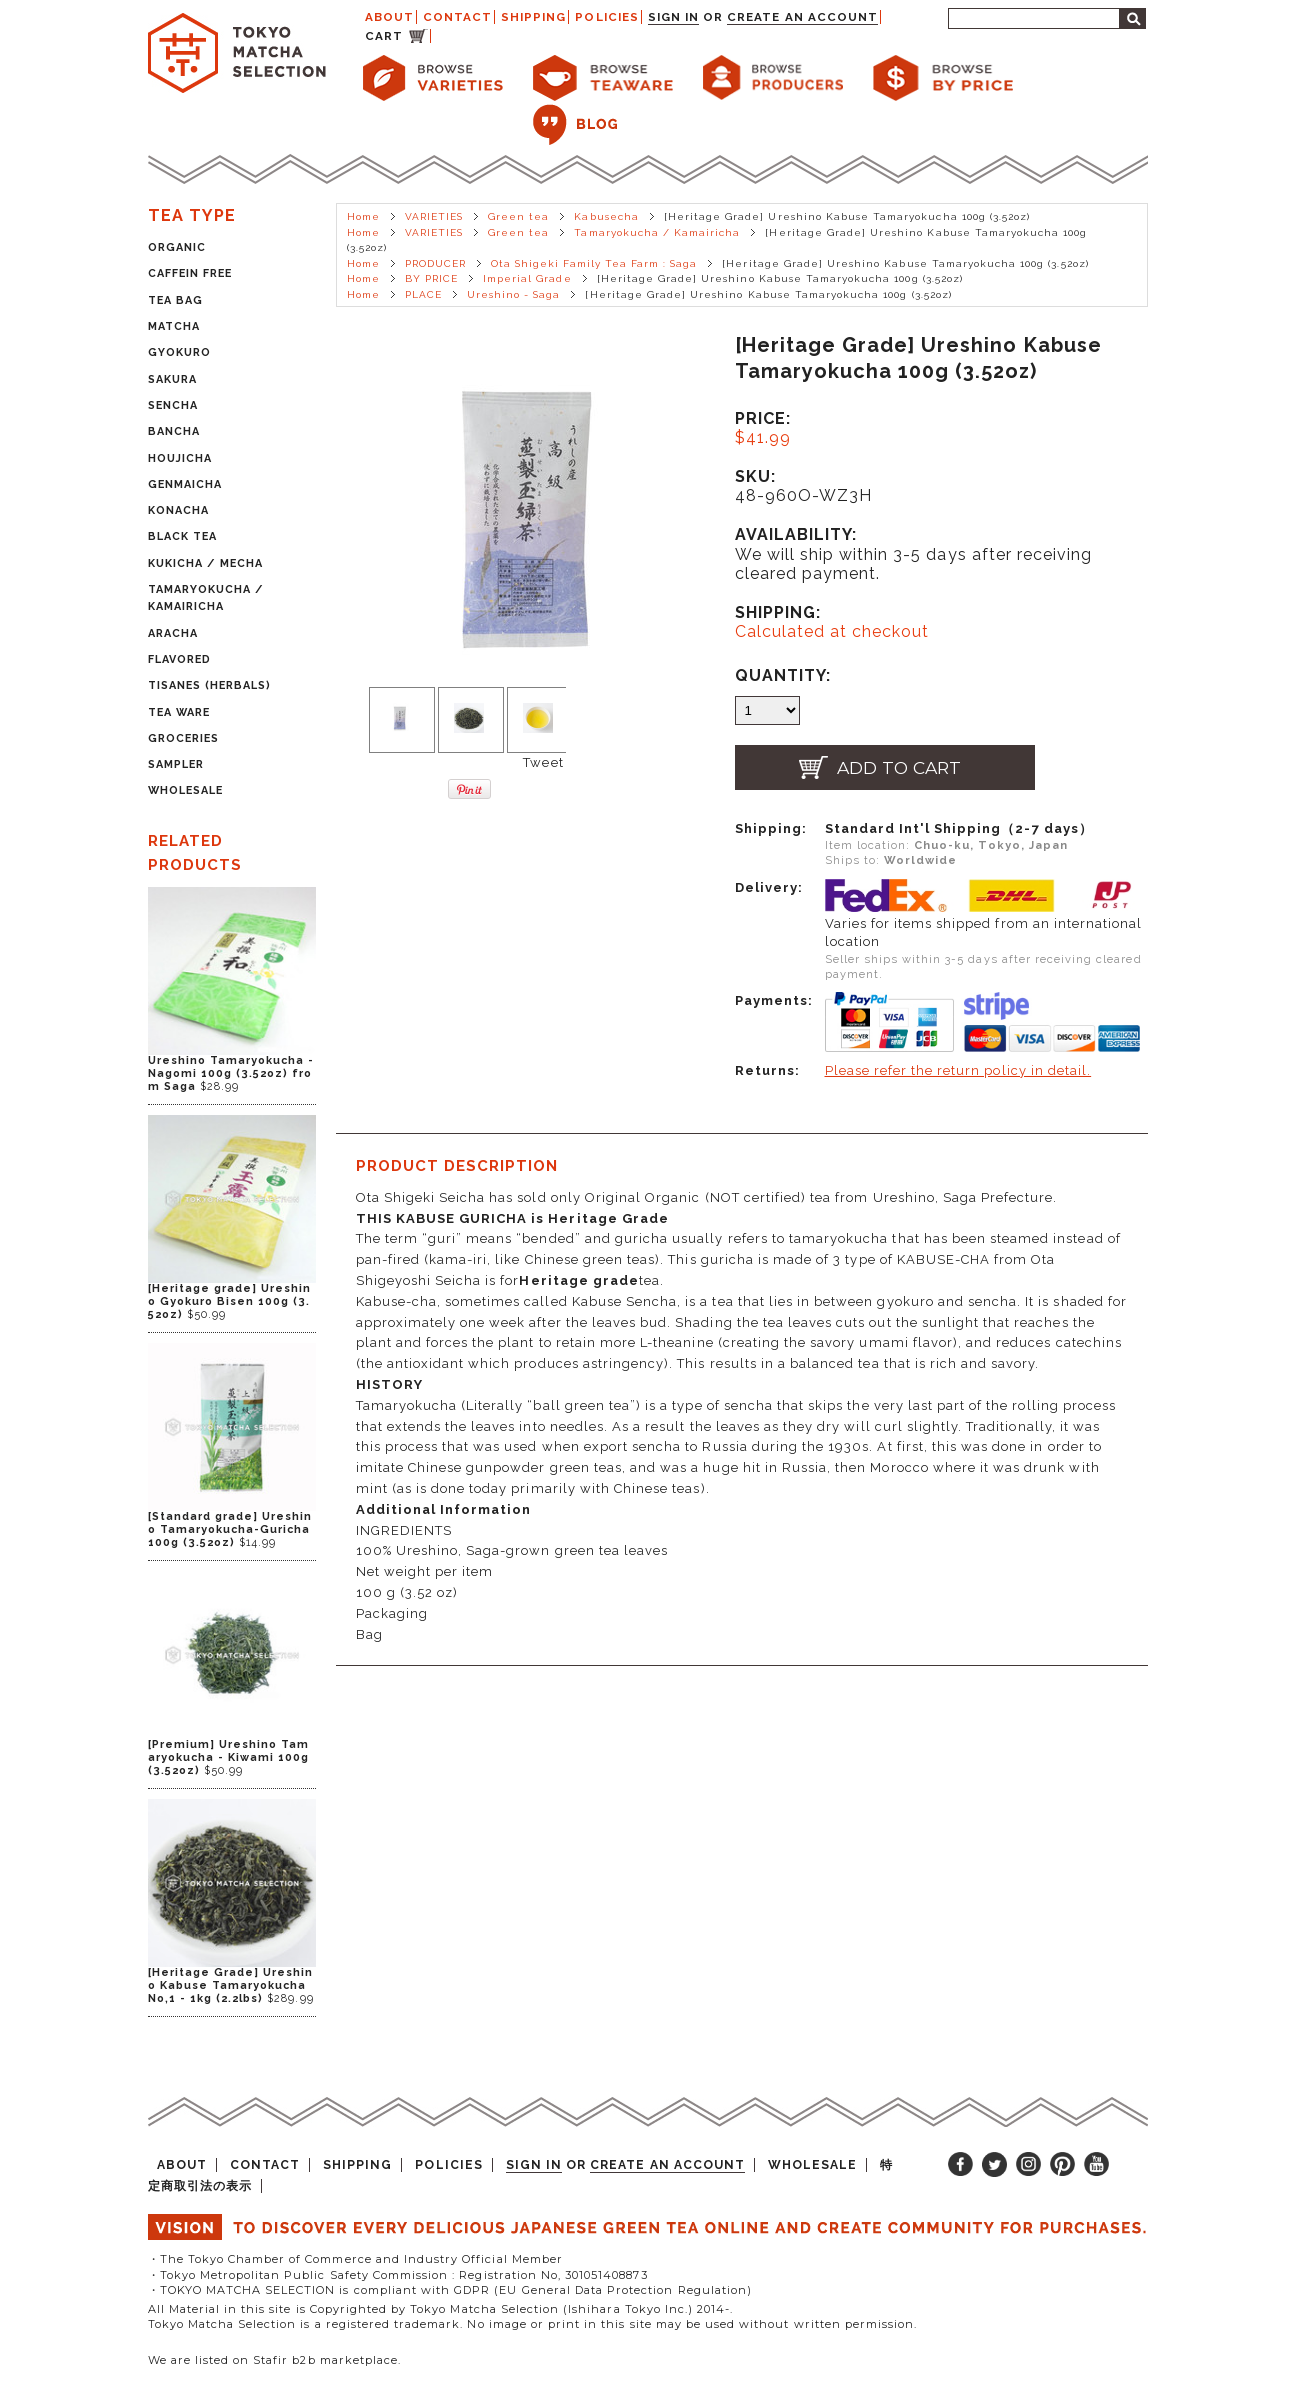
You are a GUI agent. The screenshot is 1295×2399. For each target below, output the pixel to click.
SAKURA (172, 379)
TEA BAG (175, 300)
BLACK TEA (182, 536)
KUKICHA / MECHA (206, 563)
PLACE (423, 294)
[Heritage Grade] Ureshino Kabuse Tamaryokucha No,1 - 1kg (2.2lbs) (231, 1985)
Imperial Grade (527, 278)
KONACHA (178, 510)
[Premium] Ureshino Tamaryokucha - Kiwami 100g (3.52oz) (229, 1757)
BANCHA (174, 431)
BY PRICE (431, 278)
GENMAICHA (185, 484)
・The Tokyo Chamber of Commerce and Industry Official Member (355, 2259)
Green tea (518, 216)
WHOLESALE (185, 790)
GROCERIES (183, 738)
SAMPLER (176, 764)
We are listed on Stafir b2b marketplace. (275, 2360)
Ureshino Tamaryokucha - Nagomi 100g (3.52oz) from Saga (231, 1073)
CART (384, 36)
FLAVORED (179, 659)
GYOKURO (179, 352)
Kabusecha (606, 216)
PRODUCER (435, 263)
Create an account (802, 17)
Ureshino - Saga (514, 294)
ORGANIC (177, 247)
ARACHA (173, 633)
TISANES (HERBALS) (210, 685)
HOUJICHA (180, 458)
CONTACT (457, 17)
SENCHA (173, 405)
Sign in (673, 17)
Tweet (543, 762)
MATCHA (174, 326)
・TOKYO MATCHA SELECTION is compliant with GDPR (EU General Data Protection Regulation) (450, 2290)
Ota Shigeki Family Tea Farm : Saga (594, 263)
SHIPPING (533, 17)
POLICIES (606, 17)
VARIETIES (434, 216)
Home (363, 216)
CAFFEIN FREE (190, 273)
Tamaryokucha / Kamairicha (657, 232)
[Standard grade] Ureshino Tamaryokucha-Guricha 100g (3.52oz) (230, 1529)
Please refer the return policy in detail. (958, 1070)
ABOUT (389, 17)
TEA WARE (179, 712)
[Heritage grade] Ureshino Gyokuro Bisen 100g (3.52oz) (230, 1301)
